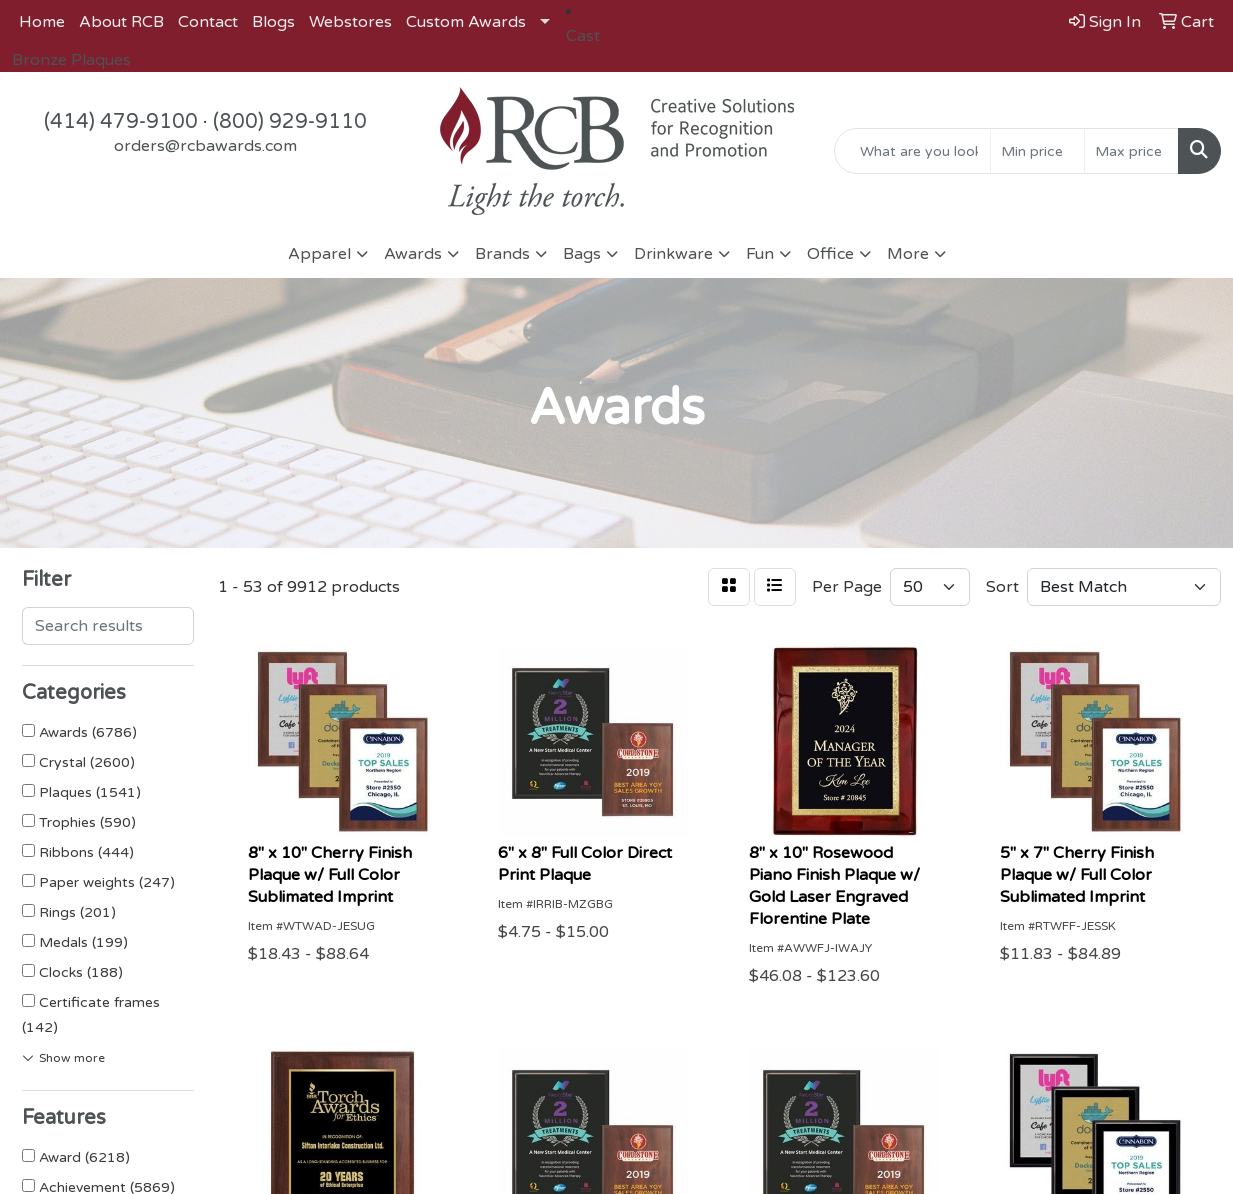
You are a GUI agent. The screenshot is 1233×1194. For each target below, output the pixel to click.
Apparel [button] (319, 254)
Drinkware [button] (673, 254)
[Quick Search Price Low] (1037, 151)
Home (42, 22)
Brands (502, 254)
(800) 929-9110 (290, 122)
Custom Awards (466, 22)
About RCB (121, 22)
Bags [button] (582, 254)
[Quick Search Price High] (1131, 151)
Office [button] (830, 254)
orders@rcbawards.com (205, 146)
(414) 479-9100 (121, 122)
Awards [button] (413, 254)
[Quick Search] (912, 151)
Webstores (350, 22)
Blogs (273, 22)
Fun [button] (760, 254)
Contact (208, 22)
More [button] (908, 254)
